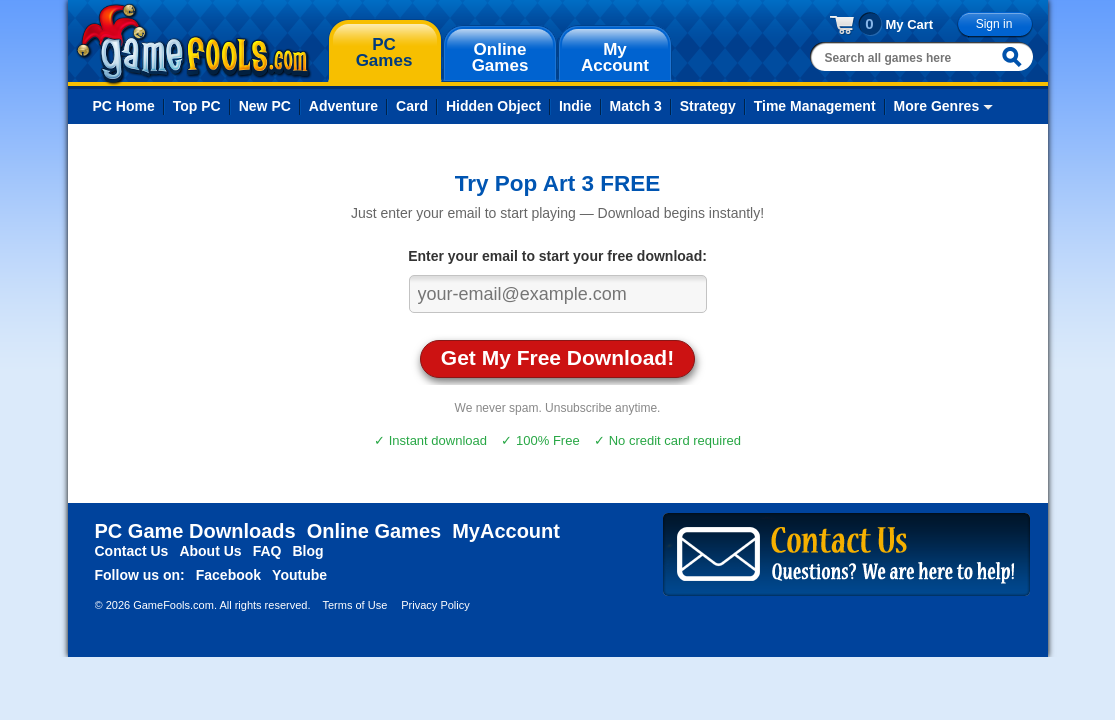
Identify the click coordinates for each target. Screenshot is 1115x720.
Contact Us (132, 551)
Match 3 (636, 106)
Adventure (343, 106)
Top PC (197, 106)
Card (412, 106)
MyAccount (506, 531)
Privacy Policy (435, 605)
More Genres (937, 106)
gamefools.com (193, 44)
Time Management (815, 106)
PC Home (124, 106)
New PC (265, 106)
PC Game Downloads (195, 531)
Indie (575, 106)
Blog (307, 551)
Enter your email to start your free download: (557, 256)
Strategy (708, 106)
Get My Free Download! (557, 357)
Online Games (374, 531)
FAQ (267, 551)
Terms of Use (354, 605)
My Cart (910, 24)
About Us (210, 551)
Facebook (228, 575)
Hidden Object (493, 106)
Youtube (299, 575)
